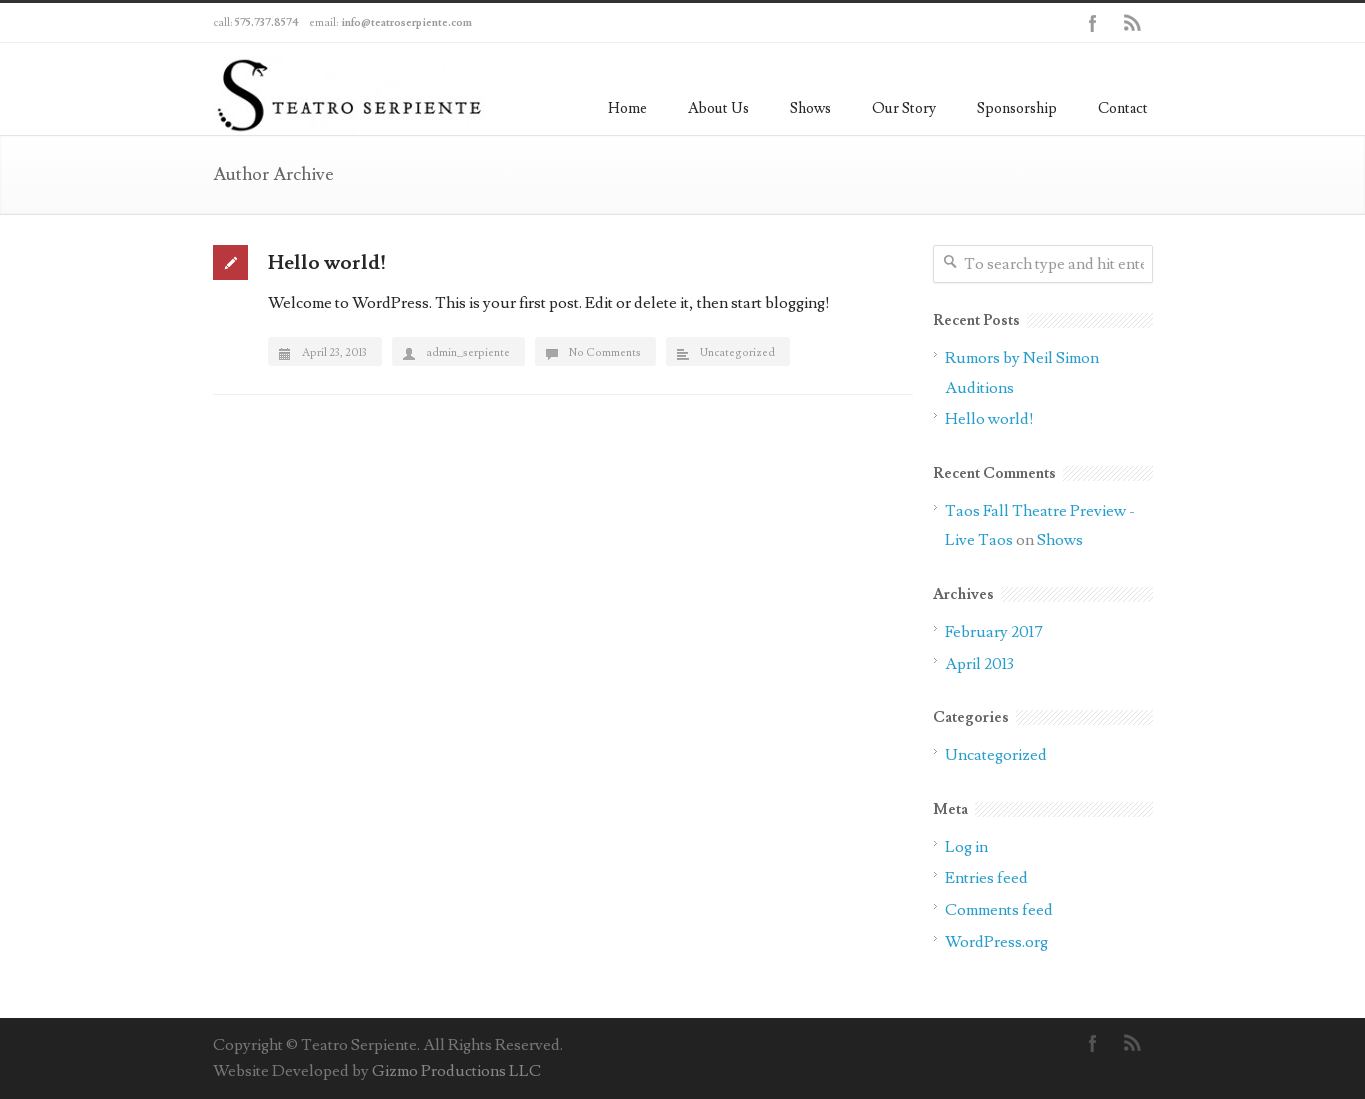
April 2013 (979, 664)
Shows (810, 108)
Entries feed (986, 878)
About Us (718, 108)
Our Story (904, 108)
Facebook (1093, 23)
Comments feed (999, 910)
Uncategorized (737, 352)
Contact (1123, 108)
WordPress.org (996, 942)
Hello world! (327, 263)
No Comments (605, 352)
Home (627, 108)
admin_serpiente (468, 352)
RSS (1133, 23)
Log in (966, 847)
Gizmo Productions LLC (456, 1071)
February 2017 (994, 632)
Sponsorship (1017, 108)
